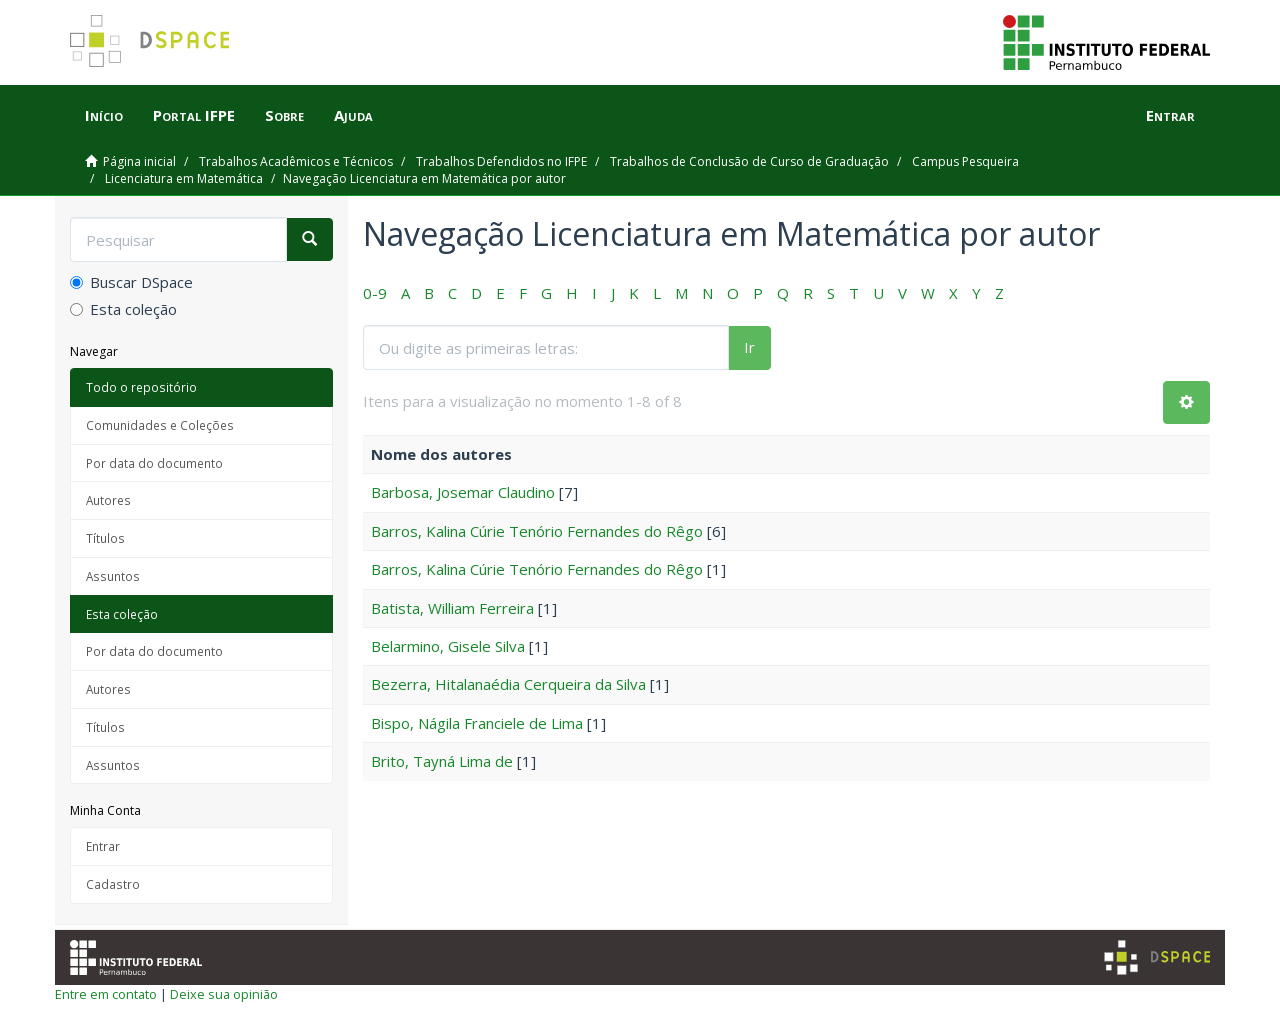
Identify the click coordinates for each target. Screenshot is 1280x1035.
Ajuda (353, 115)
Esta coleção (123, 309)
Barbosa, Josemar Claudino (463, 492)
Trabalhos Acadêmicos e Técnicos (296, 161)
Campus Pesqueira (965, 161)
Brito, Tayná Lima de (442, 761)
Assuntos (113, 576)
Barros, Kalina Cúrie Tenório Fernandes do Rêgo (537, 531)
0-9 (375, 293)
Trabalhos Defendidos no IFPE (501, 161)
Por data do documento (154, 463)
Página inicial (139, 161)
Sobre (284, 115)
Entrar (103, 846)
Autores (108, 500)
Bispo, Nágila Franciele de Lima (477, 723)
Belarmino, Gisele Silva (448, 646)
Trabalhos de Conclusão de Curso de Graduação (749, 161)
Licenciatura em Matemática (184, 178)
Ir (749, 347)
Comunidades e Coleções (160, 425)
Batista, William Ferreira (452, 608)
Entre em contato (106, 994)
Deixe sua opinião (224, 994)
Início (104, 115)
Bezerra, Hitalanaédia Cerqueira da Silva (508, 684)
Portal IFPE (194, 115)
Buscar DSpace (131, 282)
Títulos (105, 538)
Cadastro (113, 884)
